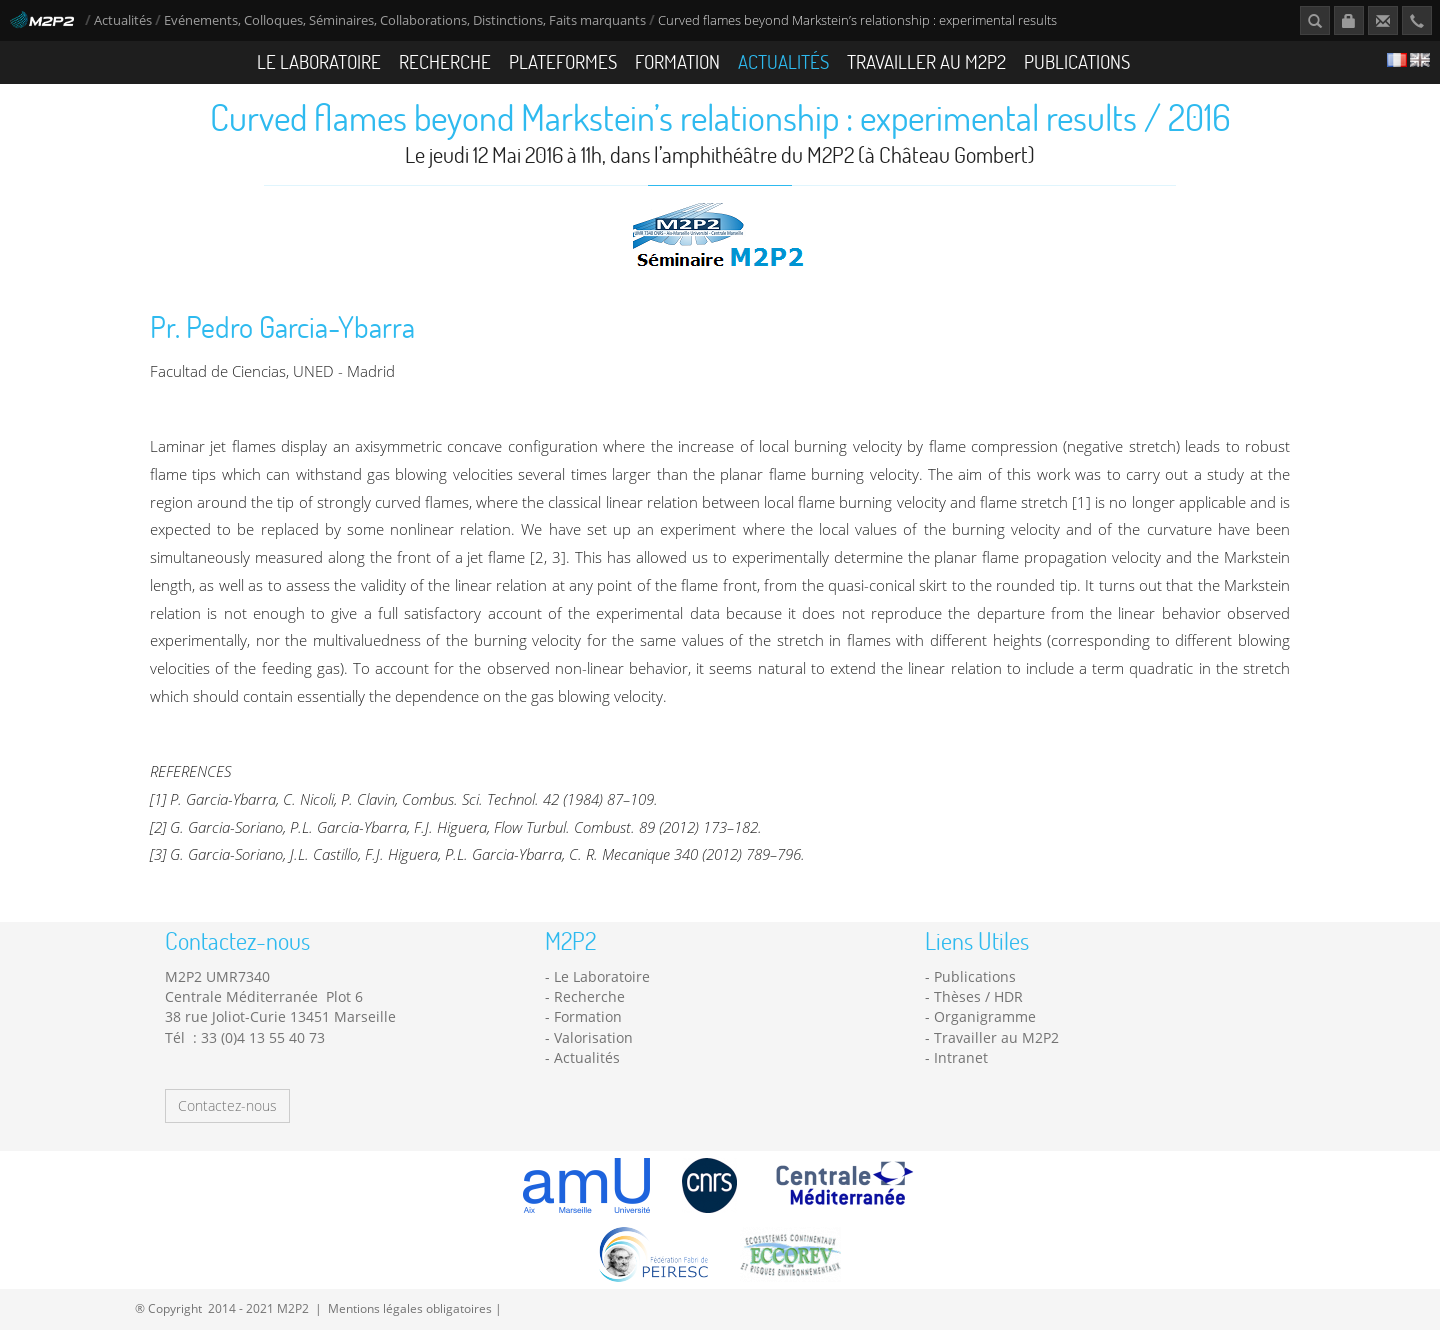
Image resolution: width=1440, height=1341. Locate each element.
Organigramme (985, 1028)
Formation (677, 61)
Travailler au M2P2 (926, 61)
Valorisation (593, 1049)
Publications (1077, 61)
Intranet (961, 1069)
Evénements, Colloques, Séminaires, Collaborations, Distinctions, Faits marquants (405, 20)
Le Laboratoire (319, 61)
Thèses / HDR (978, 1008)
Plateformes (563, 61)
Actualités (123, 20)
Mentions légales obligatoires (410, 1320)
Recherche (445, 61)
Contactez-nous (227, 1116)
